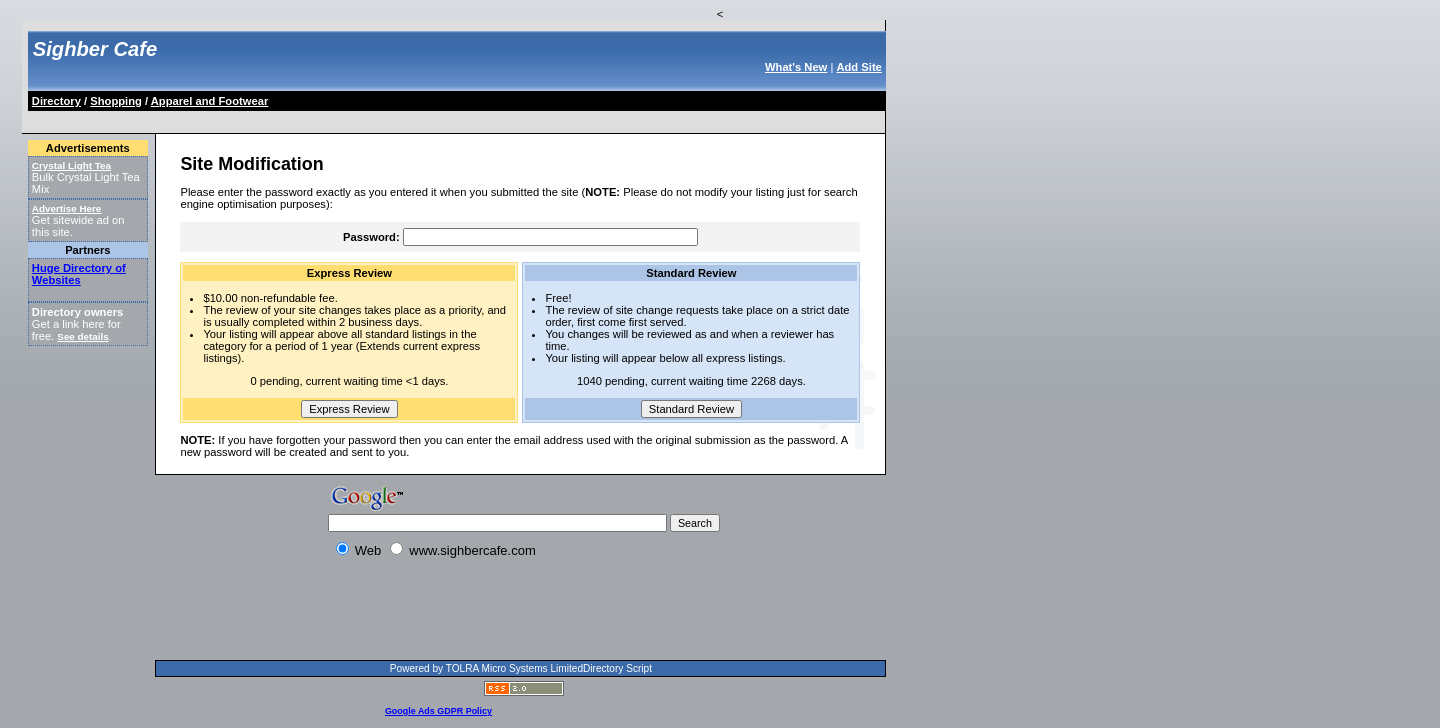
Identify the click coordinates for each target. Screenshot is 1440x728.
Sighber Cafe (95, 49)
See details (82, 336)
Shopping (116, 101)
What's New (796, 67)
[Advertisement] (394, 118)
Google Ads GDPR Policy (438, 711)
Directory (56, 101)
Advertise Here (67, 208)
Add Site (858, 67)
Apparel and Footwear (210, 101)
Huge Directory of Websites (79, 274)
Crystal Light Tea (71, 165)
